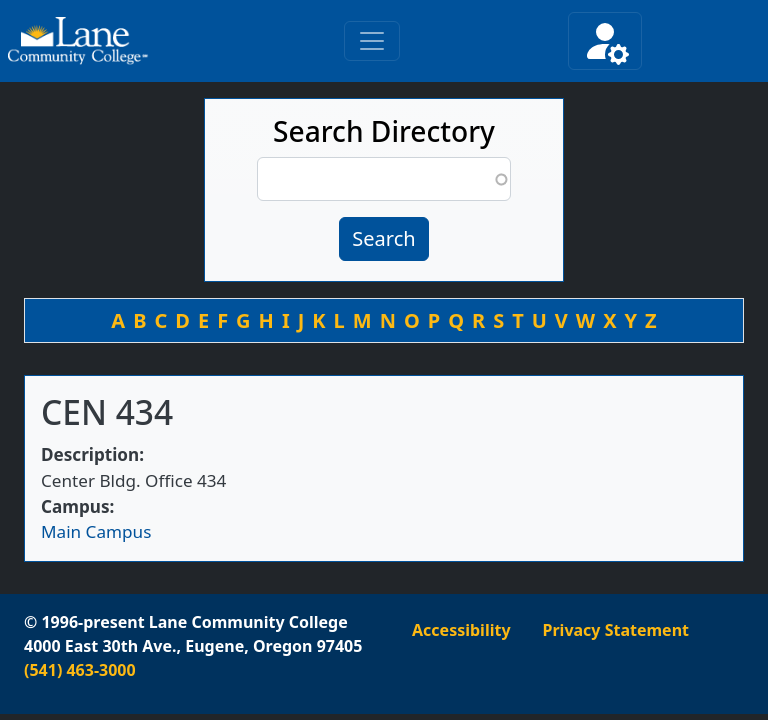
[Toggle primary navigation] (372, 41)
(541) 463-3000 (80, 670)
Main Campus (96, 531)
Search (383, 238)
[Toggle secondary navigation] (605, 41)
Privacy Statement (616, 630)
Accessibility (461, 630)
